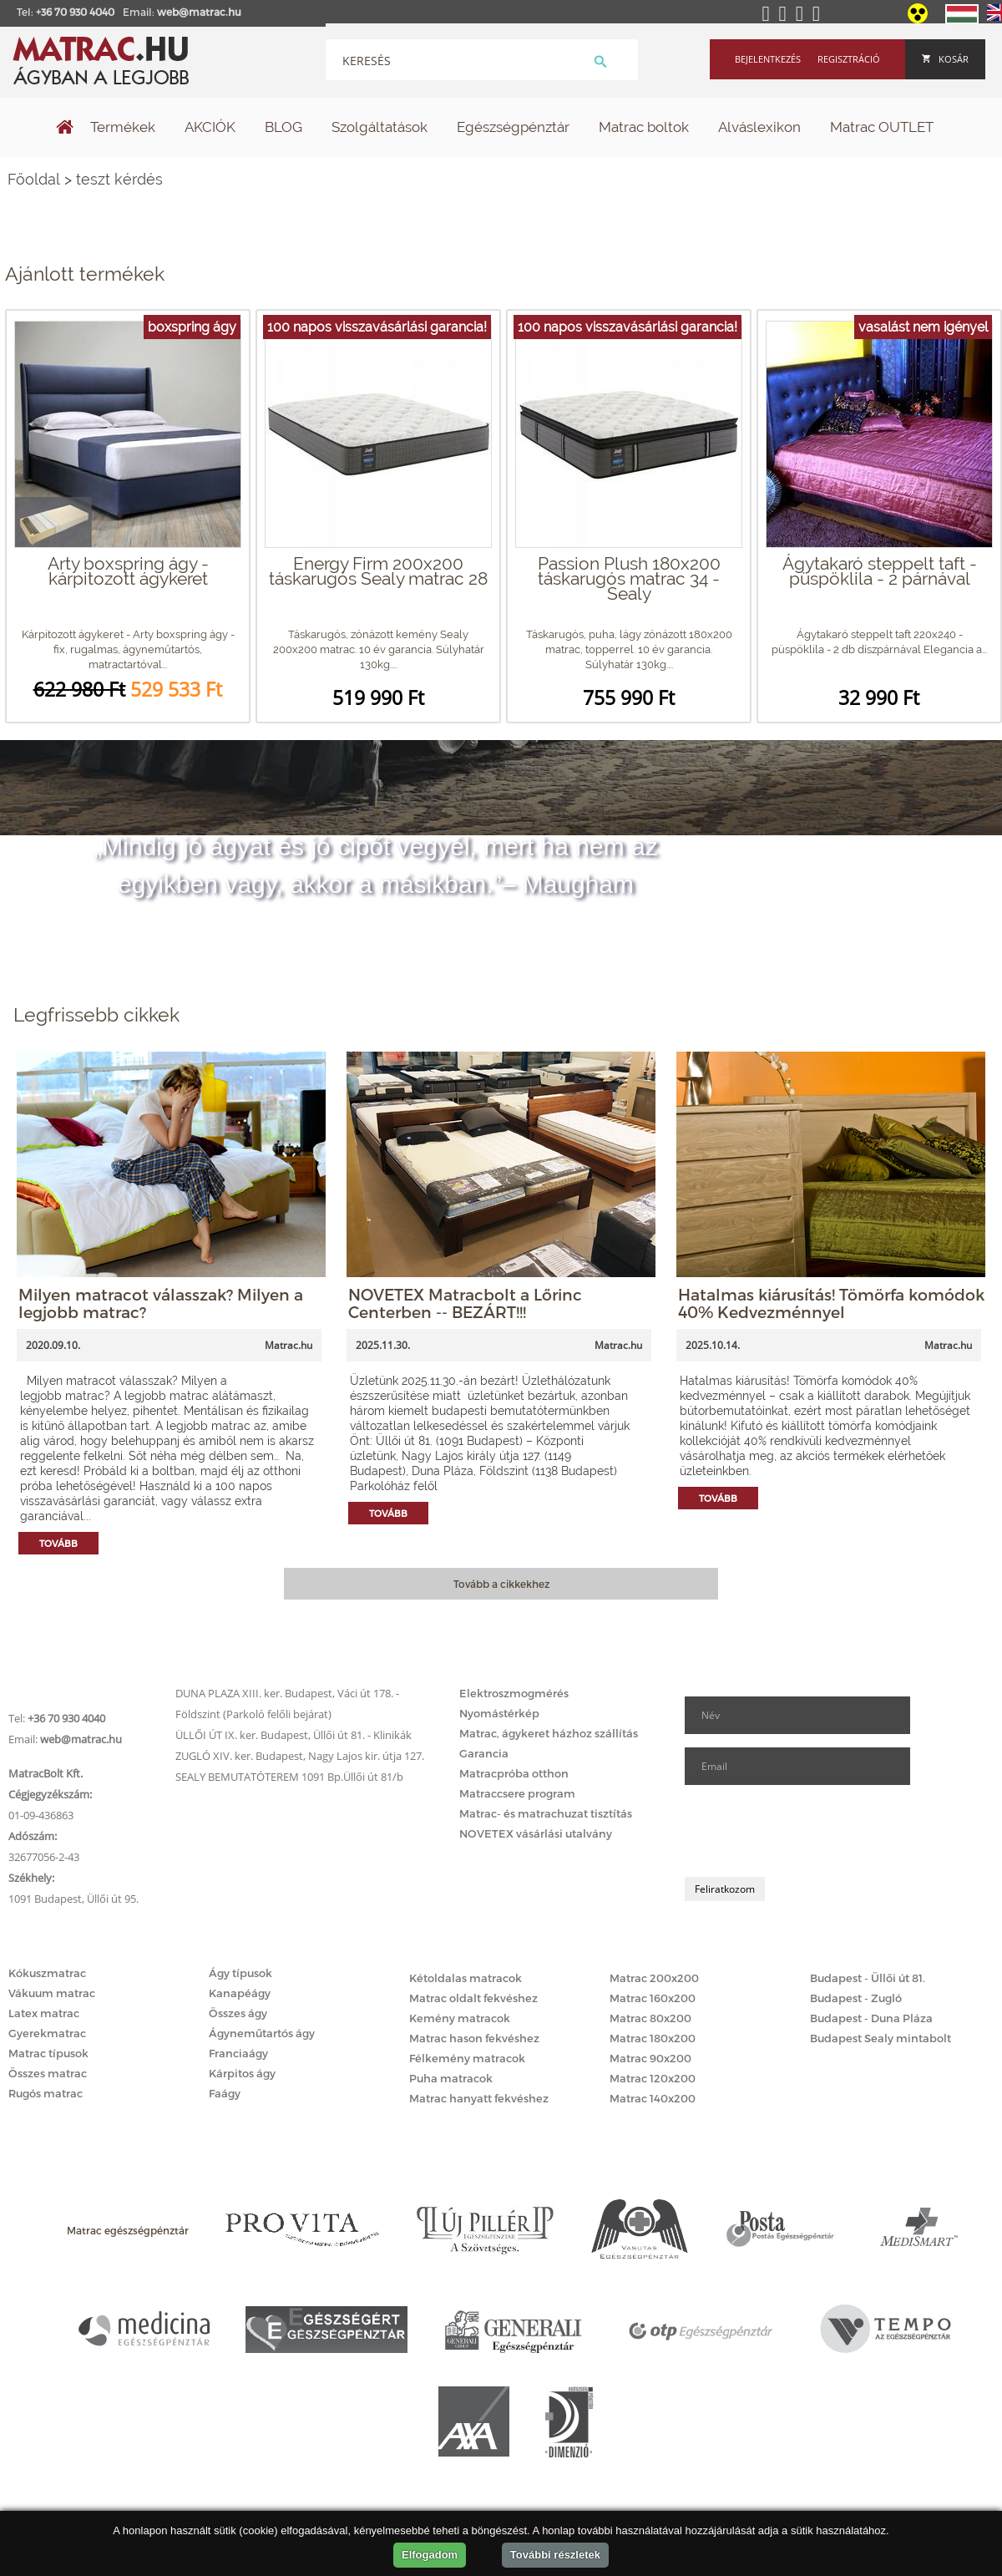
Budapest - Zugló (856, 1998)
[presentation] (812, 1831)
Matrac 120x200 (653, 2078)
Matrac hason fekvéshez (474, 2038)
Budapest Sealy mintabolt (880, 2038)
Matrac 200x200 (654, 1978)
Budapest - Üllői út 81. (867, 1978)
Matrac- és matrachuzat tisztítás (545, 1813)
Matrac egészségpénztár (128, 2230)
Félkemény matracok (467, 2058)
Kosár (945, 59)
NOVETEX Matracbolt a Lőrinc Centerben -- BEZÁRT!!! (465, 1303)
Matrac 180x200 (653, 2038)
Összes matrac (47, 2073)
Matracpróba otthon (514, 1773)
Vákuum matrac (51, 1993)
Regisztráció (848, 59)
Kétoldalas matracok (465, 1978)
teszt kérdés (119, 179)
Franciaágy (238, 2053)
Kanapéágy (240, 1993)
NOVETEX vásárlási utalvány (535, 1833)
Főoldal (34, 179)
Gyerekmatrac (47, 2033)
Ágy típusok (240, 1973)
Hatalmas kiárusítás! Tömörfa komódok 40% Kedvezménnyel (831, 1303)
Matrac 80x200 (650, 2018)
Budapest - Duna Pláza (871, 2018)
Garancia (484, 1753)
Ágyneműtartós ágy (262, 2033)
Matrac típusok (48, 2053)
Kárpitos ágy (242, 2073)
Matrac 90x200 (650, 2058)
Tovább (58, 1543)
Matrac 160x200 (653, 1998)
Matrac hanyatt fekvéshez (479, 2098)
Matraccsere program (517, 1793)
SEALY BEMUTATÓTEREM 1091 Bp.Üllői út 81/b (289, 1776)
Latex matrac (43, 2013)
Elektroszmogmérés (514, 1693)
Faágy (224, 2093)
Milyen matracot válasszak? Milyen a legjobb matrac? (160, 1303)
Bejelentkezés (768, 59)
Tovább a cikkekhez (501, 1584)
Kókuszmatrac (47, 1973)
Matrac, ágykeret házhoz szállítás (548, 1733)
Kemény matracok (459, 2018)
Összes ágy (238, 2013)
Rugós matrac (45, 2093)
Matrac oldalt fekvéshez (473, 1998)
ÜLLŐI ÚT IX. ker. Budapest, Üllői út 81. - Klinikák (293, 1734)
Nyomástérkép (499, 1713)
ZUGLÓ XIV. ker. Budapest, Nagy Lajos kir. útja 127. (299, 1755)
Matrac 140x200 (653, 2098)
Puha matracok (451, 2078)
